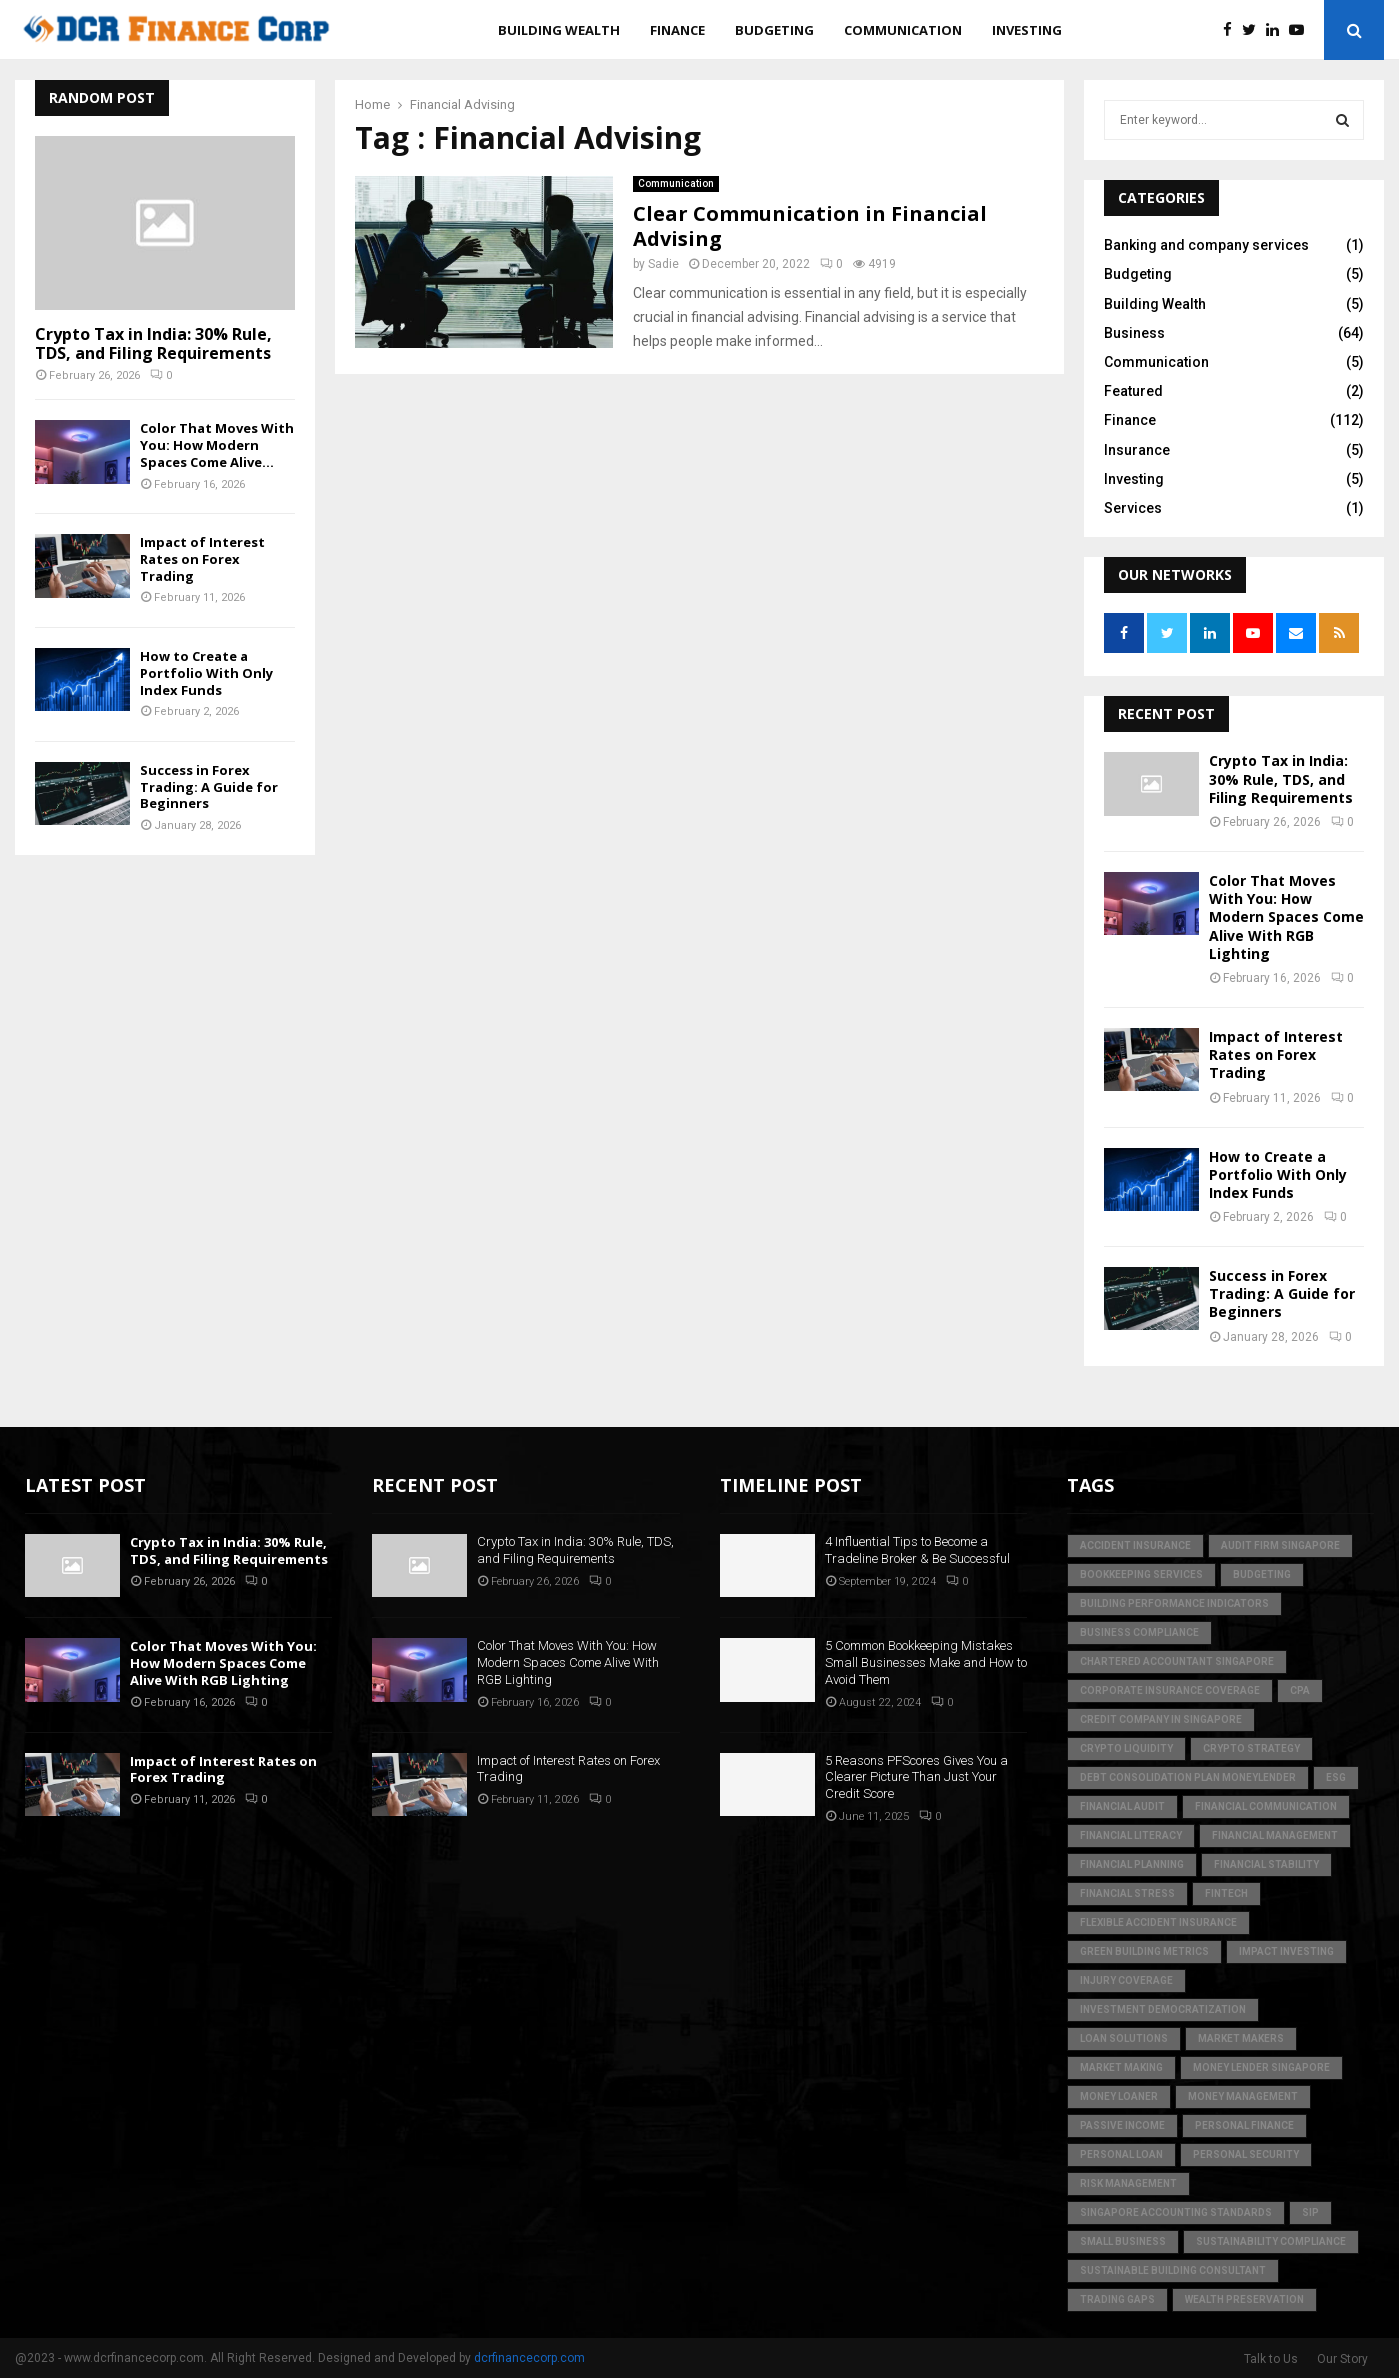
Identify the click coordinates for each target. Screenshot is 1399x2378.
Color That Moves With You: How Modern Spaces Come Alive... (217, 445)
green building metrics (1144, 1951)
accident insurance (1135, 1545)
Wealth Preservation (1244, 2299)
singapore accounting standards (1176, 2212)
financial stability (1266, 1864)
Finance (677, 30)
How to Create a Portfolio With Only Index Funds (206, 673)
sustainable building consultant (1173, 2270)
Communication (903, 30)
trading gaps (1117, 2299)
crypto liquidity (1126, 1748)
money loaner (1119, 2096)
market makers (1241, 2038)
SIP (1310, 2212)
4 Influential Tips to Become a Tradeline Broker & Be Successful (917, 1550)
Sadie (663, 264)
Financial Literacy (1131, 1835)
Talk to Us (1271, 2359)
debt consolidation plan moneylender (1188, 1777)
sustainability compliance (1271, 2241)
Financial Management (1275, 1835)
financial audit (1122, 1806)
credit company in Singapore (1161, 1719)
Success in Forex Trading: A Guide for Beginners (209, 787)
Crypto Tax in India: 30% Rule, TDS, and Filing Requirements (153, 343)
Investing (1027, 30)
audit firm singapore (1280, 1545)
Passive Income (1122, 2125)
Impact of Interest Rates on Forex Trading (202, 559)
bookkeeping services (1141, 1574)
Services (1133, 508)
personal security (1246, 2154)
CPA (1300, 1690)
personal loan (1121, 2154)
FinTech (1226, 1893)
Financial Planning (1132, 1864)
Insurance (1137, 450)
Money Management (1243, 2096)
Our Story (1342, 2359)
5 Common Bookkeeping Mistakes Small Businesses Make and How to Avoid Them (926, 1662)
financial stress (1127, 1893)
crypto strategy (1251, 1748)
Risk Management (1128, 2183)
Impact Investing (1286, 1951)
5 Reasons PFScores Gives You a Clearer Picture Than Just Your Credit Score (916, 1777)
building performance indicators (1174, 1603)
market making (1121, 2067)
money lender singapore (1261, 2067)
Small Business (1123, 2241)
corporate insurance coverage (1170, 1690)
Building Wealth (559, 30)
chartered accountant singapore (1177, 1661)
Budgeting (774, 30)
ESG (1336, 1777)
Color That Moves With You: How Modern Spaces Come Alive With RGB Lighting (1286, 917)
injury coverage (1126, 1980)
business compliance (1139, 1632)
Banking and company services (1206, 245)
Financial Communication (1266, 1806)
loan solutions (1124, 2038)
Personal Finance (1244, 2125)
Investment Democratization (1163, 2009)
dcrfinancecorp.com (529, 2358)
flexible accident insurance (1158, 1922)
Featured (1133, 391)
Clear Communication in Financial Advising (810, 226)
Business (1134, 333)
